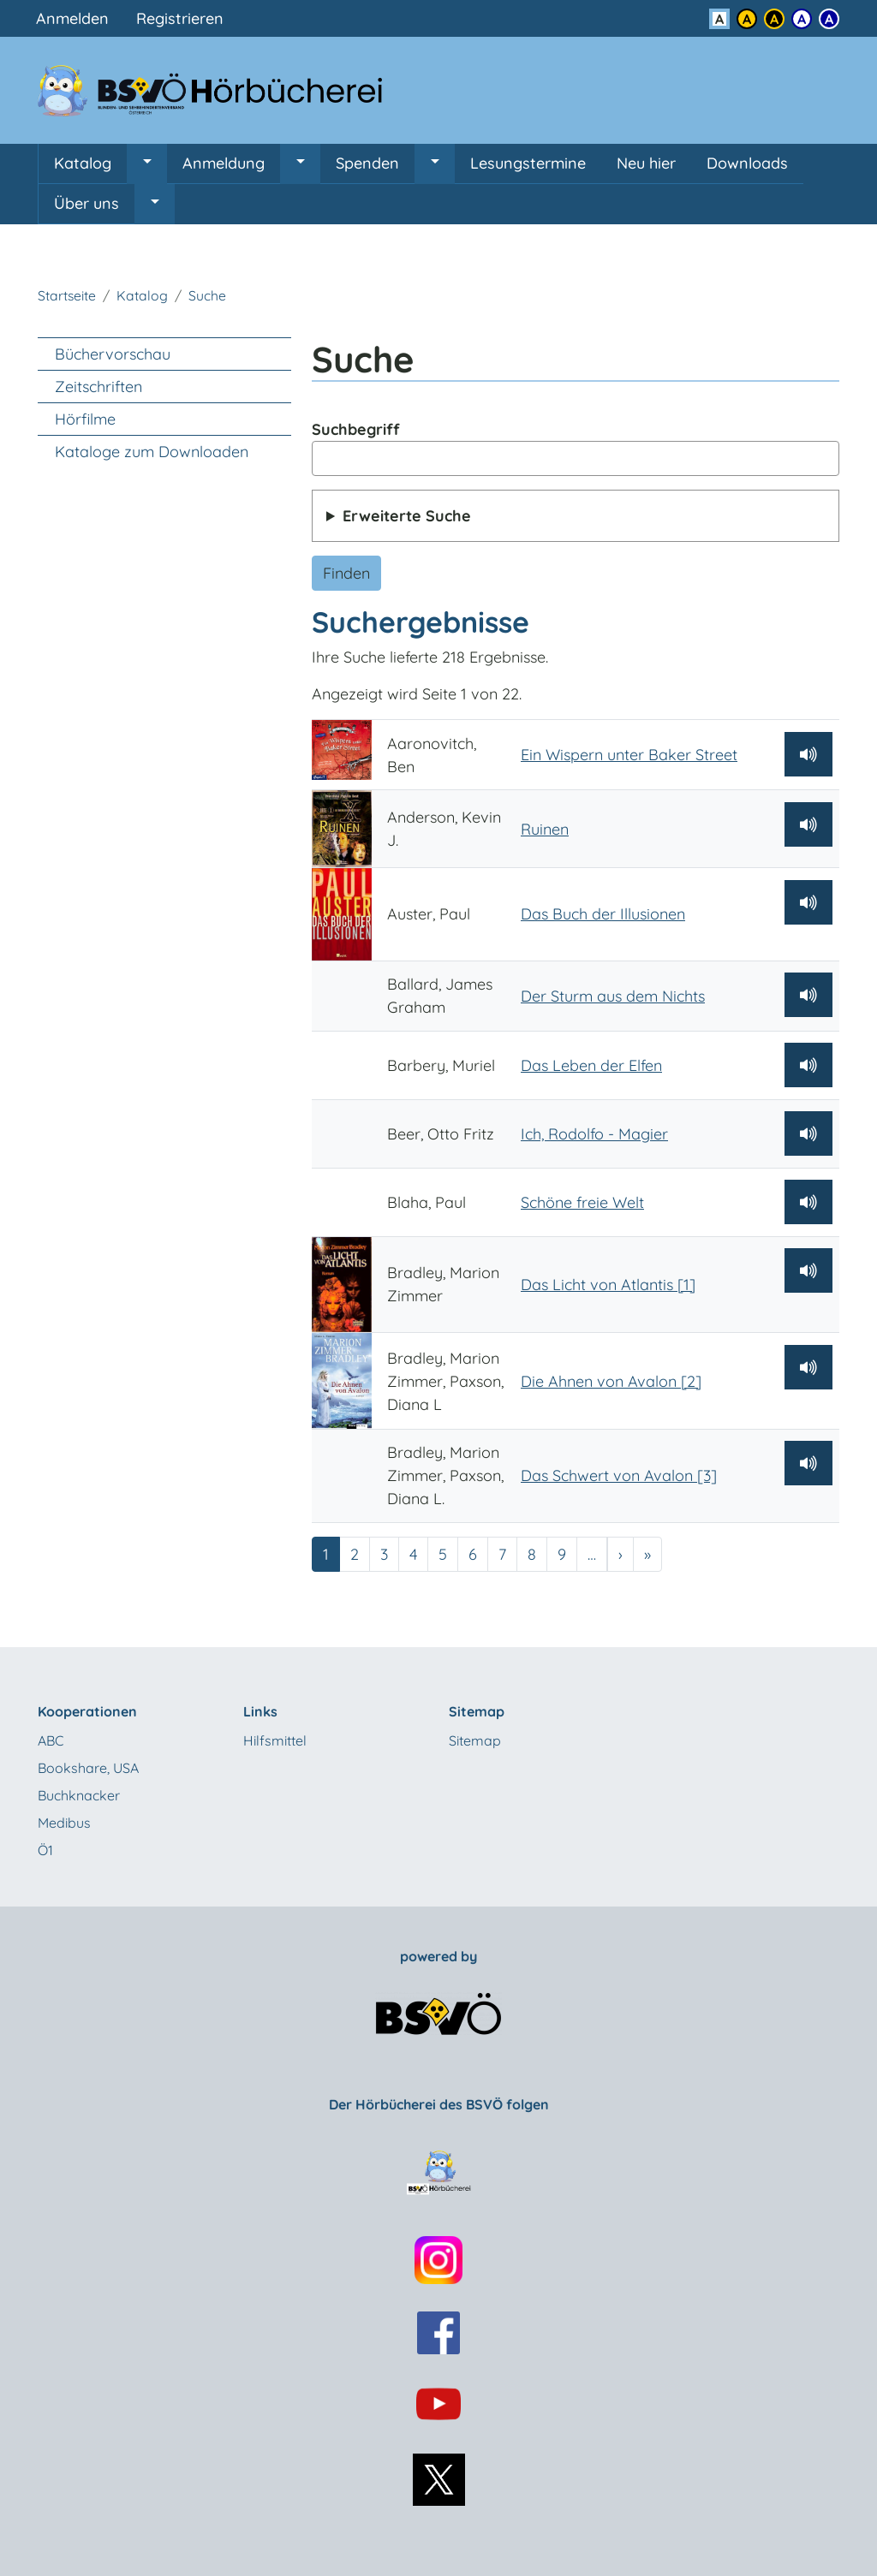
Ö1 (45, 1850)
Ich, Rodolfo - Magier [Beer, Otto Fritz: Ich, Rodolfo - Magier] (594, 1134)
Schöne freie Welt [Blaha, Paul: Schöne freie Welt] (582, 1202)
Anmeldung (223, 163)
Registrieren (180, 18)
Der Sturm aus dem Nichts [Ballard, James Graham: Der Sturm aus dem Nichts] (613, 996)
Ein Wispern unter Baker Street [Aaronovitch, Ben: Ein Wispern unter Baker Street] (629, 754)
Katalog (82, 163)
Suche (207, 295)
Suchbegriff (356, 429)
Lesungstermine (528, 163)
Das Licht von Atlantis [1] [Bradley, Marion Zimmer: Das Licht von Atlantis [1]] (608, 1284)
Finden (346, 573)
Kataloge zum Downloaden (151, 451)
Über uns (86, 203)
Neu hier (646, 163)
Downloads (747, 163)
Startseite (67, 295)
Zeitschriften (98, 386)
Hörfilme (85, 419)
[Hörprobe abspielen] (808, 754)
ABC (50, 1740)
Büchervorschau (112, 354)
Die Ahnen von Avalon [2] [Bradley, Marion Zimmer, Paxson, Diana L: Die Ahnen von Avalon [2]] (611, 1381)
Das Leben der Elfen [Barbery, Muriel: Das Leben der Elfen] (591, 1065)
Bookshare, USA (88, 1767)
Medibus (64, 1822)
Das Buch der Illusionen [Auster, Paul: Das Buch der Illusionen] (603, 914)
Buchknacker (79, 1795)
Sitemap (475, 1740)
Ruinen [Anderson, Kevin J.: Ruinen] (545, 829)
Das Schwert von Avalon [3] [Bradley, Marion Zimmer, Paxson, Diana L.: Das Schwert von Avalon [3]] (619, 1475)
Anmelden (72, 18)
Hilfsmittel (275, 1740)
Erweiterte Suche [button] (407, 516)
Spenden (367, 163)
